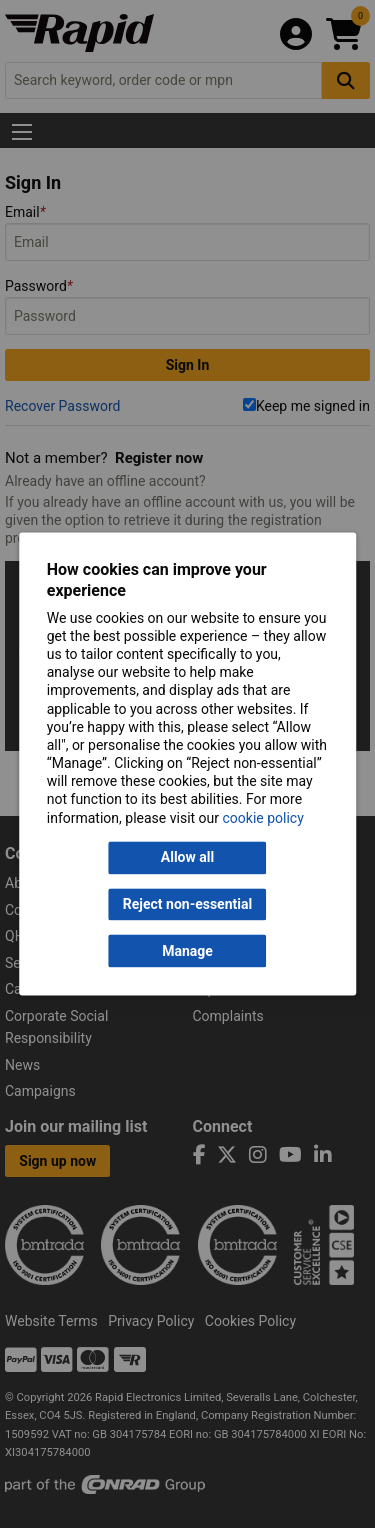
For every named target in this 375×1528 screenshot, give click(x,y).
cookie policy (263, 818)
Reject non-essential (187, 904)
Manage (187, 951)
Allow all (187, 858)
